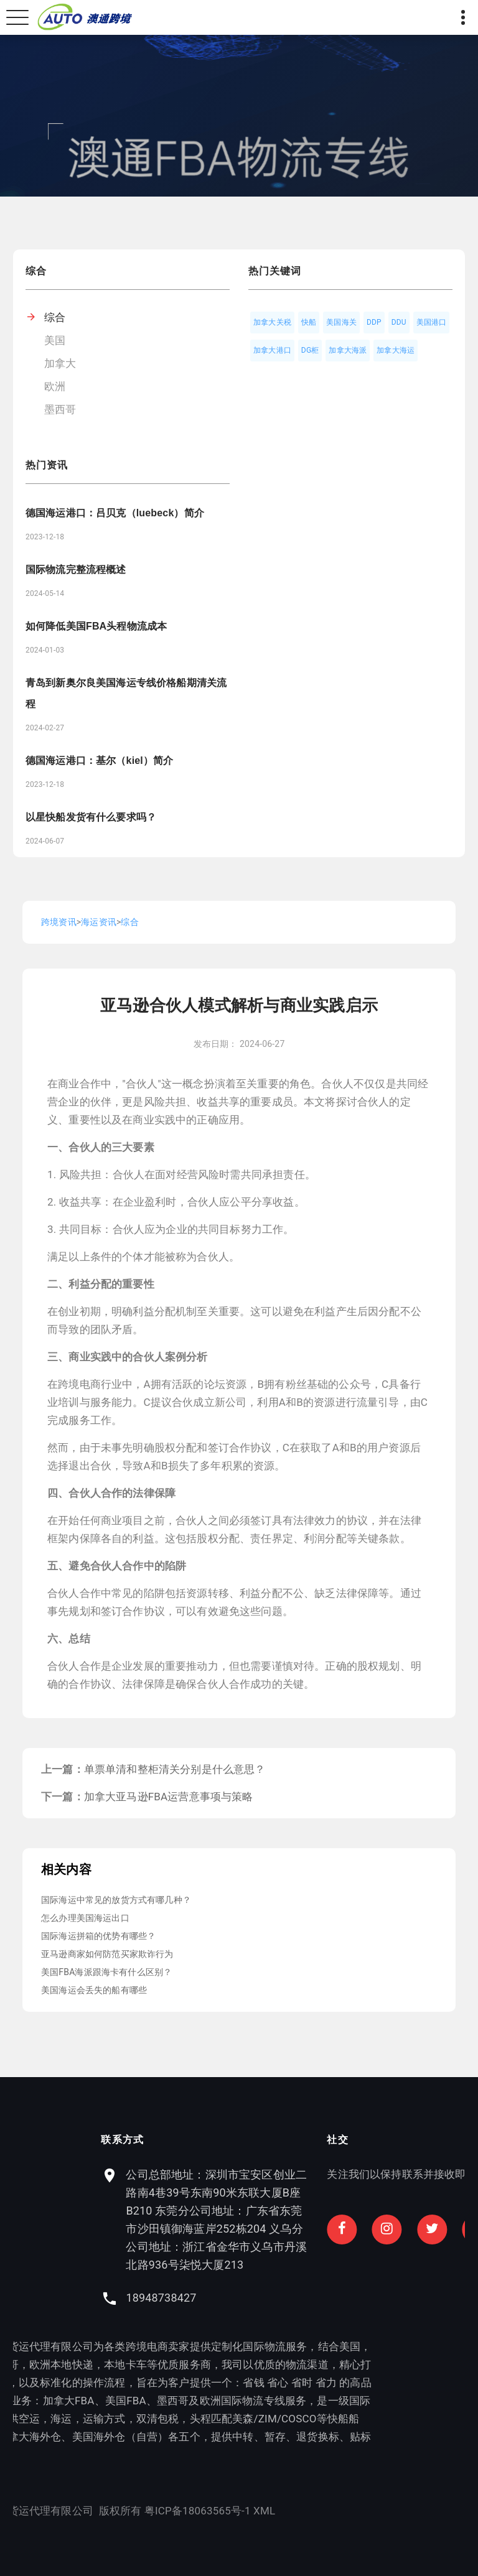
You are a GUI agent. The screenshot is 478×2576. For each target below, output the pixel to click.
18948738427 (293, 2297)
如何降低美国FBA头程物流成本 (96, 626)
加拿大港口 (272, 350)
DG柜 (310, 350)
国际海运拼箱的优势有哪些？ (98, 1936)
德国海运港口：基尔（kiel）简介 (99, 760)
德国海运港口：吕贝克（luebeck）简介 (115, 513)
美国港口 (431, 322)
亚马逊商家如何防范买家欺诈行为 (107, 1954)
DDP (374, 322)
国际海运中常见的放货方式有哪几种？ (116, 1900)
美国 (54, 340)
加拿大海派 (348, 350)
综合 (54, 317)
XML (132, 2510)
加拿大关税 (272, 322)
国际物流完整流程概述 (76, 569)
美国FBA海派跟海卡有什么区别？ (106, 1972)
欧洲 (54, 386)
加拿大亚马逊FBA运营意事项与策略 (168, 1796)
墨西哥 (60, 409)
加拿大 (60, 363)
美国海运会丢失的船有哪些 (94, 1990)
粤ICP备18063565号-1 (65, 2510)
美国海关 (341, 322)
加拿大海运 (396, 350)
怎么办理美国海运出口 (85, 1918)
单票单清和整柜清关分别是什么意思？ (175, 1769)
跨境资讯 (59, 922)
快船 (308, 322)
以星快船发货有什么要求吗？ (91, 817)
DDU (398, 322)
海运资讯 (98, 922)
